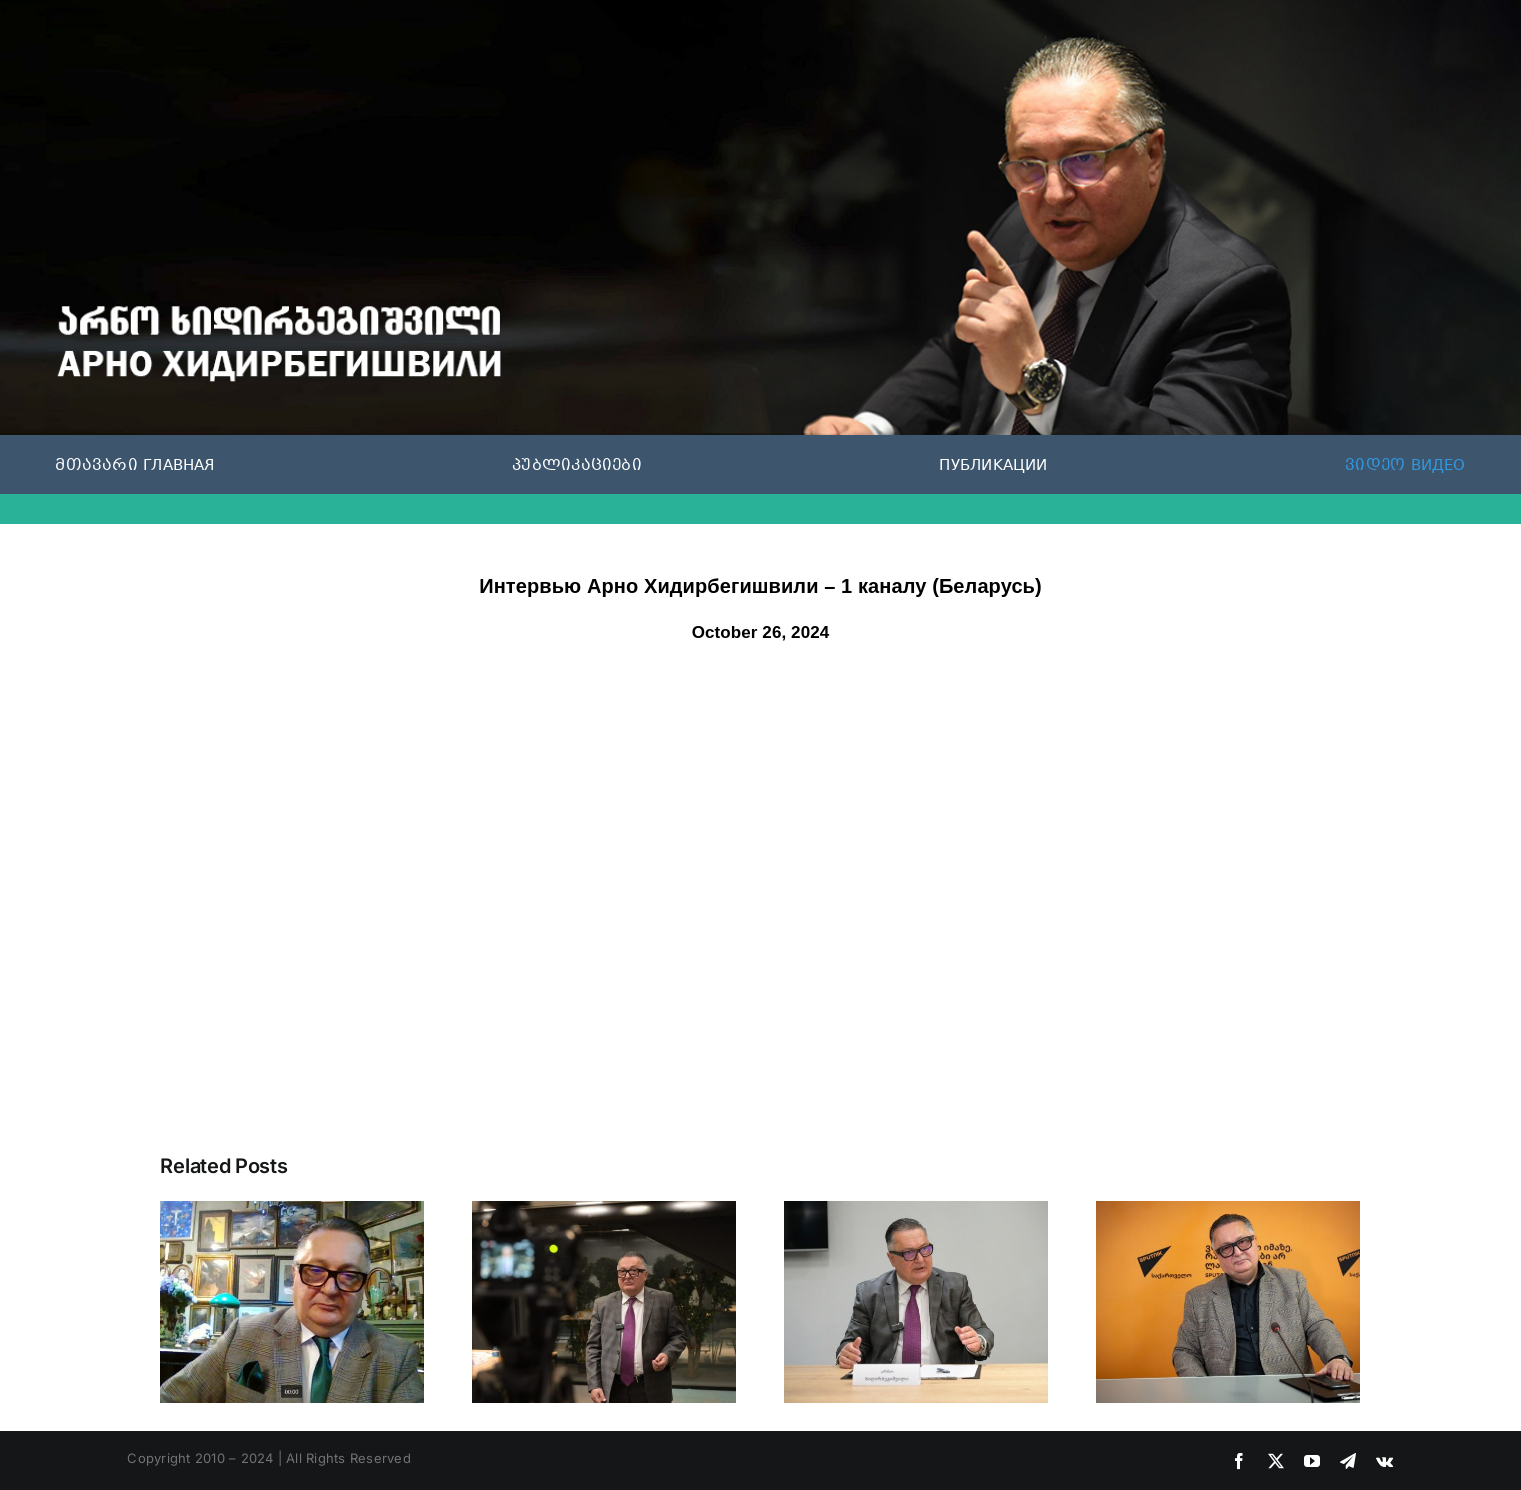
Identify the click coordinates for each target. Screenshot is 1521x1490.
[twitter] (1276, 1461)
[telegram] (1348, 1461)
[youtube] (1312, 1461)
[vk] (1384, 1461)
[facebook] (1239, 1461)
